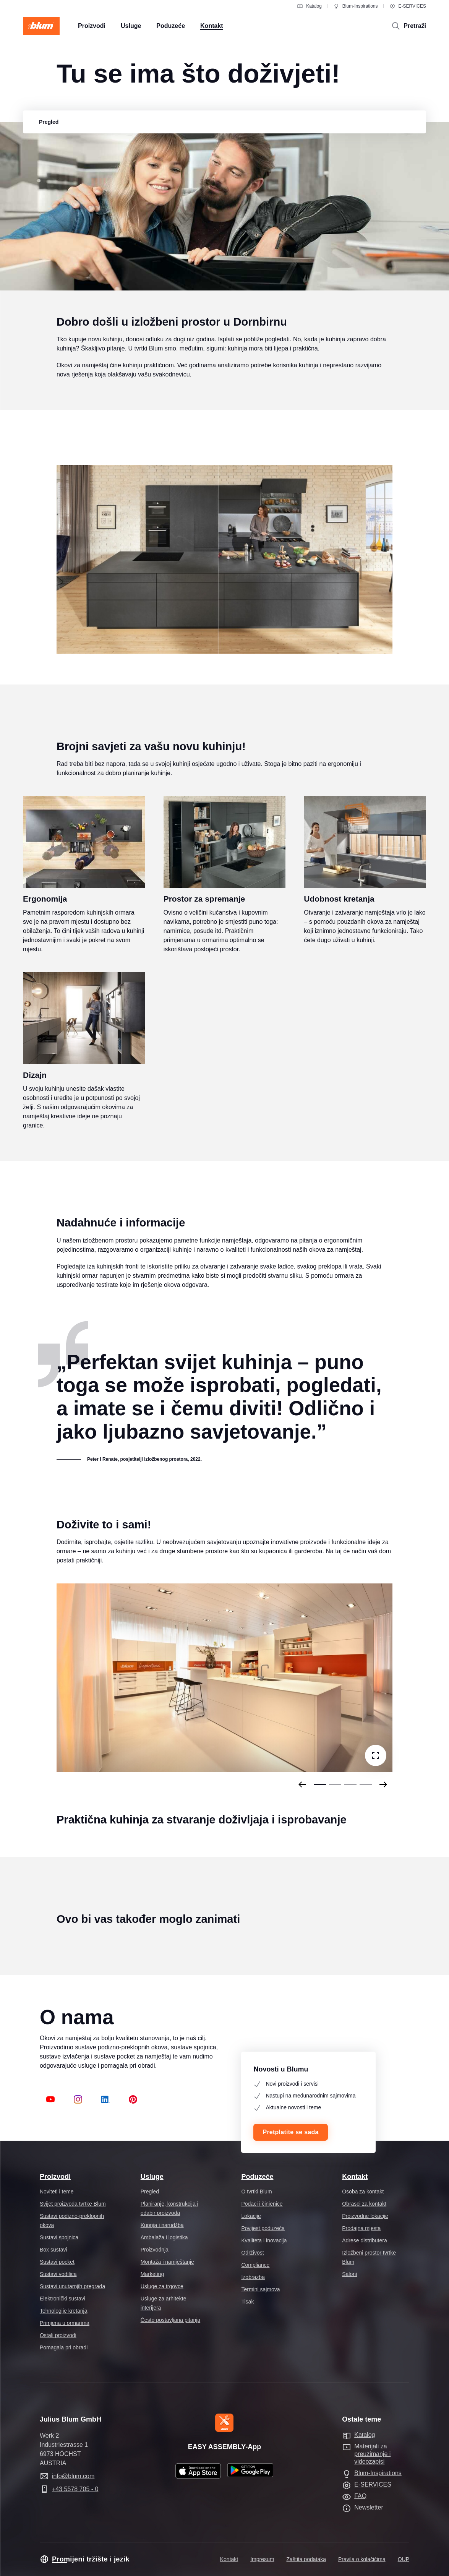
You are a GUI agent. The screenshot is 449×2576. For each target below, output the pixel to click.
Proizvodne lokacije (365, 2216)
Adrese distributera (364, 2240)
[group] (48, 122)
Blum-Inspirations (355, 6)
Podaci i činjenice (261, 2204)
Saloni (349, 2274)
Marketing (152, 2274)
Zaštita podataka (306, 2559)
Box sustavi (53, 2250)
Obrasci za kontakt (364, 2204)
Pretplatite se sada (290, 2132)
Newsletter (368, 2507)
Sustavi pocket (57, 2262)
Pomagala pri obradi (64, 2347)
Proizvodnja (155, 2250)
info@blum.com (73, 2476)
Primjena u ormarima (64, 2323)
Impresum (262, 2559)
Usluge (152, 2176)
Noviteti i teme (57, 2191)
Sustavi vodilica (58, 2274)
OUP (403, 2559)
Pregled (150, 2191)
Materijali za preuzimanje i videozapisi (372, 2454)
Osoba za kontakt (363, 2191)
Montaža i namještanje (167, 2262)
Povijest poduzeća (263, 2228)
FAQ (360, 2496)
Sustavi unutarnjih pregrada (72, 2286)
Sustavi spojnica (59, 2237)
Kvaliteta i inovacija (264, 2240)
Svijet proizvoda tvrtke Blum (73, 2204)
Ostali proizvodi (58, 2335)
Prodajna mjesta (361, 2228)
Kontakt (355, 2176)
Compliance (255, 2265)
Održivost (252, 2253)
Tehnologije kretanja (64, 2311)
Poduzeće (257, 2176)
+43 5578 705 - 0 (75, 2489)
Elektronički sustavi (62, 2298)
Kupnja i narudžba (162, 2225)
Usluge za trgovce (162, 2286)
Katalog (309, 6)
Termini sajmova (260, 2289)
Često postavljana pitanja (170, 2320)
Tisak (247, 2302)
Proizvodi (55, 2176)
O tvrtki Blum (256, 2191)
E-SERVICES (407, 6)
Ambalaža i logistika (164, 2237)
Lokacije (251, 2216)
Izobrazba (252, 2277)
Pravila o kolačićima (362, 2559)
